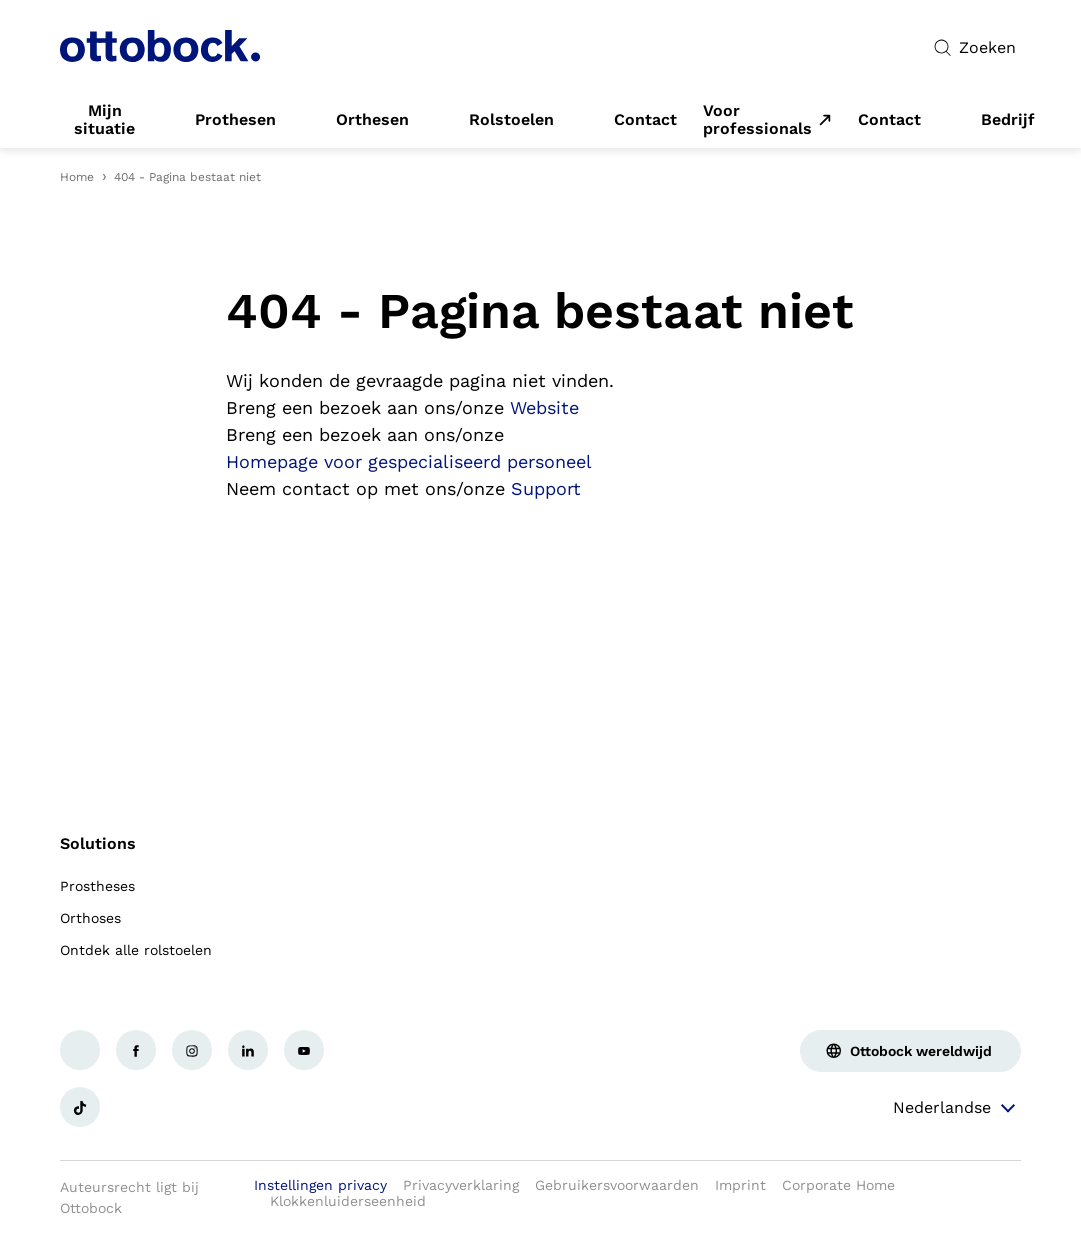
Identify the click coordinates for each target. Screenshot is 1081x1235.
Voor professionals (757, 120)
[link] (104, 120)
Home (77, 177)
